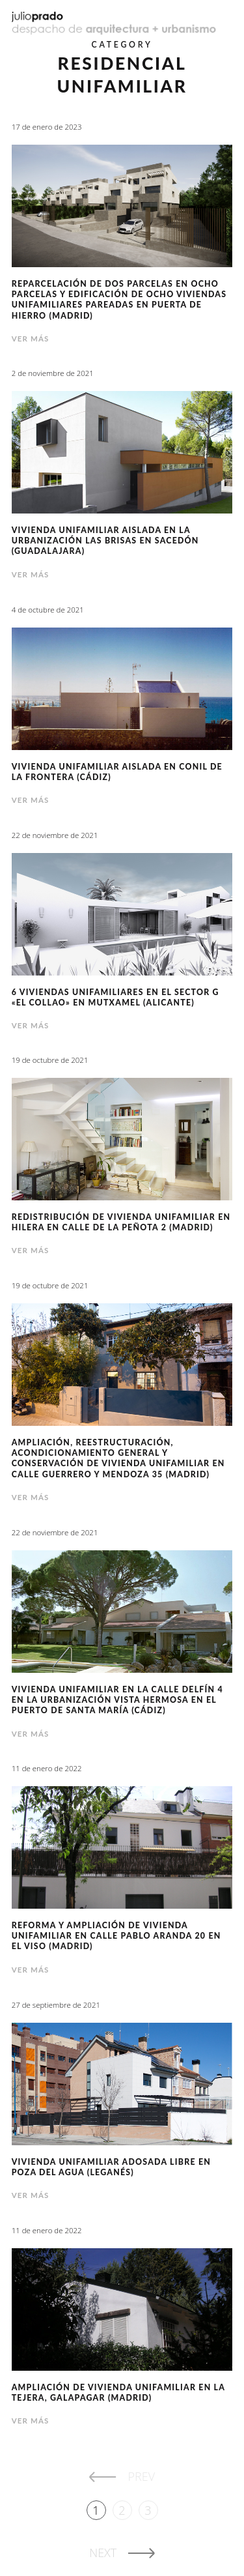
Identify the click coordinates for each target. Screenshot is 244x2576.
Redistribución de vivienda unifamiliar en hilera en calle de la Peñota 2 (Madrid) (121, 1222)
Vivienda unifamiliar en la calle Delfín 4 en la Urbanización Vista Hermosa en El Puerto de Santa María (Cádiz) (117, 1700)
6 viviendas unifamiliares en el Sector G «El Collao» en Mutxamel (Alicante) (115, 997)
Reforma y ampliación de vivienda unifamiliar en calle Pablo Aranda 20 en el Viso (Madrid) (116, 1936)
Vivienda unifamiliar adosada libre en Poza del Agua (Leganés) (111, 2167)
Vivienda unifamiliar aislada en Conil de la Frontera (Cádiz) (117, 772)
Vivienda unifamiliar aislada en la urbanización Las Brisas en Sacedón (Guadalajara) (105, 541)
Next (102, 2552)
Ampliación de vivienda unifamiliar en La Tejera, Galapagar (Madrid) (118, 2392)
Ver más (30, 338)
